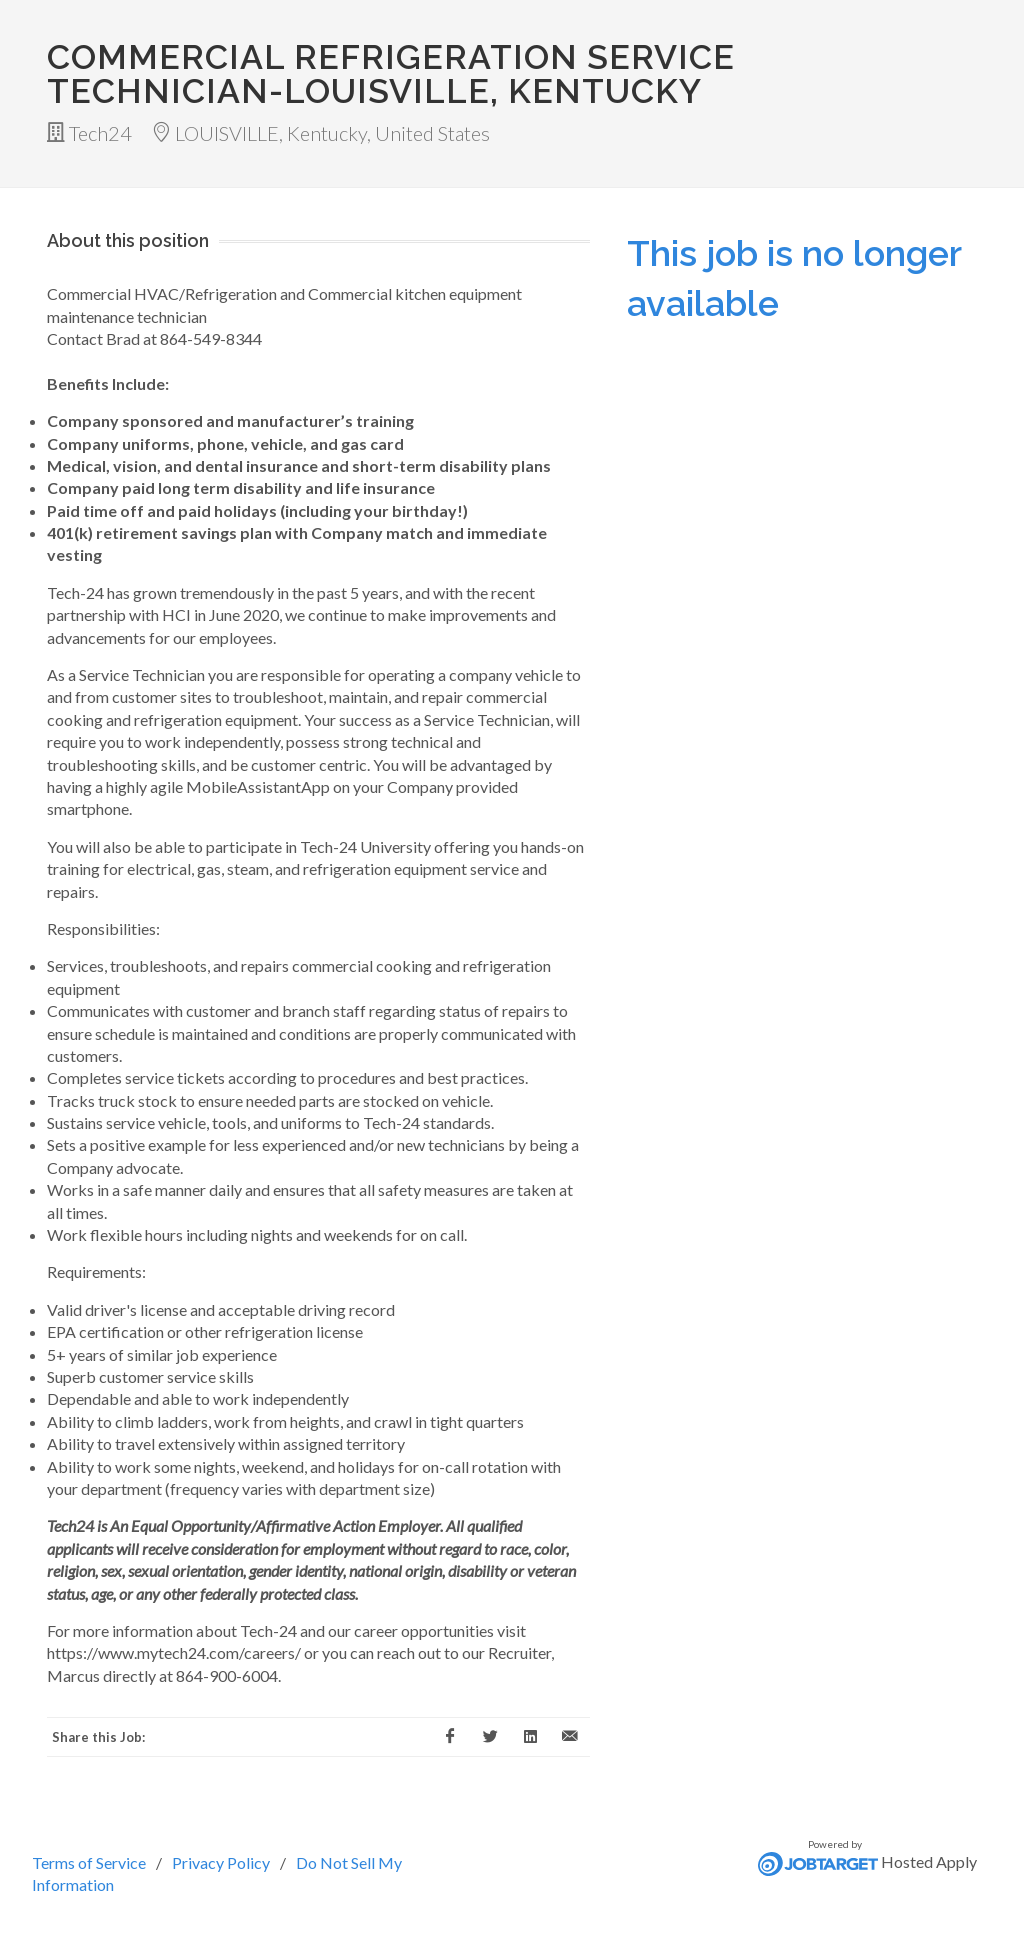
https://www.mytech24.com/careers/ (174, 1652)
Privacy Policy (221, 1862)
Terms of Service (89, 1862)
